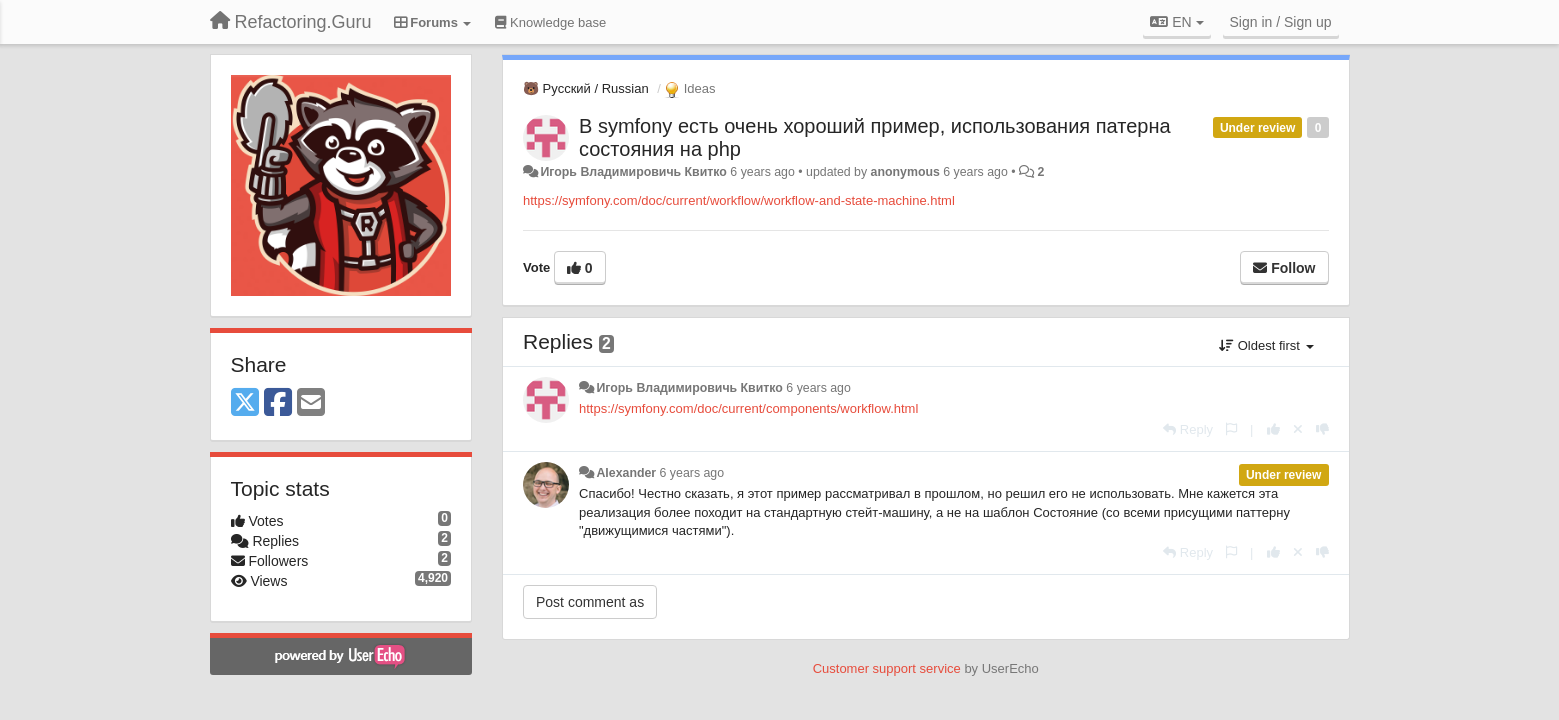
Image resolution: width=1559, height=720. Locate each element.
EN (1176, 22)
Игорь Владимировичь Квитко (633, 172)
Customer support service (887, 668)
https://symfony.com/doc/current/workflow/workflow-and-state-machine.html (739, 200)
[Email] (311, 403)
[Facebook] (278, 403)
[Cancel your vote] (1298, 429)
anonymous (905, 172)
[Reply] (1188, 429)
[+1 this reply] (1273, 429)
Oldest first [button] (1266, 345)
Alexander (626, 473)
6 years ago (818, 388)
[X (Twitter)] (245, 403)
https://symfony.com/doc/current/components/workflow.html (748, 408)
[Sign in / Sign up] (1281, 22)
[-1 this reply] (1322, 429)
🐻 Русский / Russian (586, 88)
